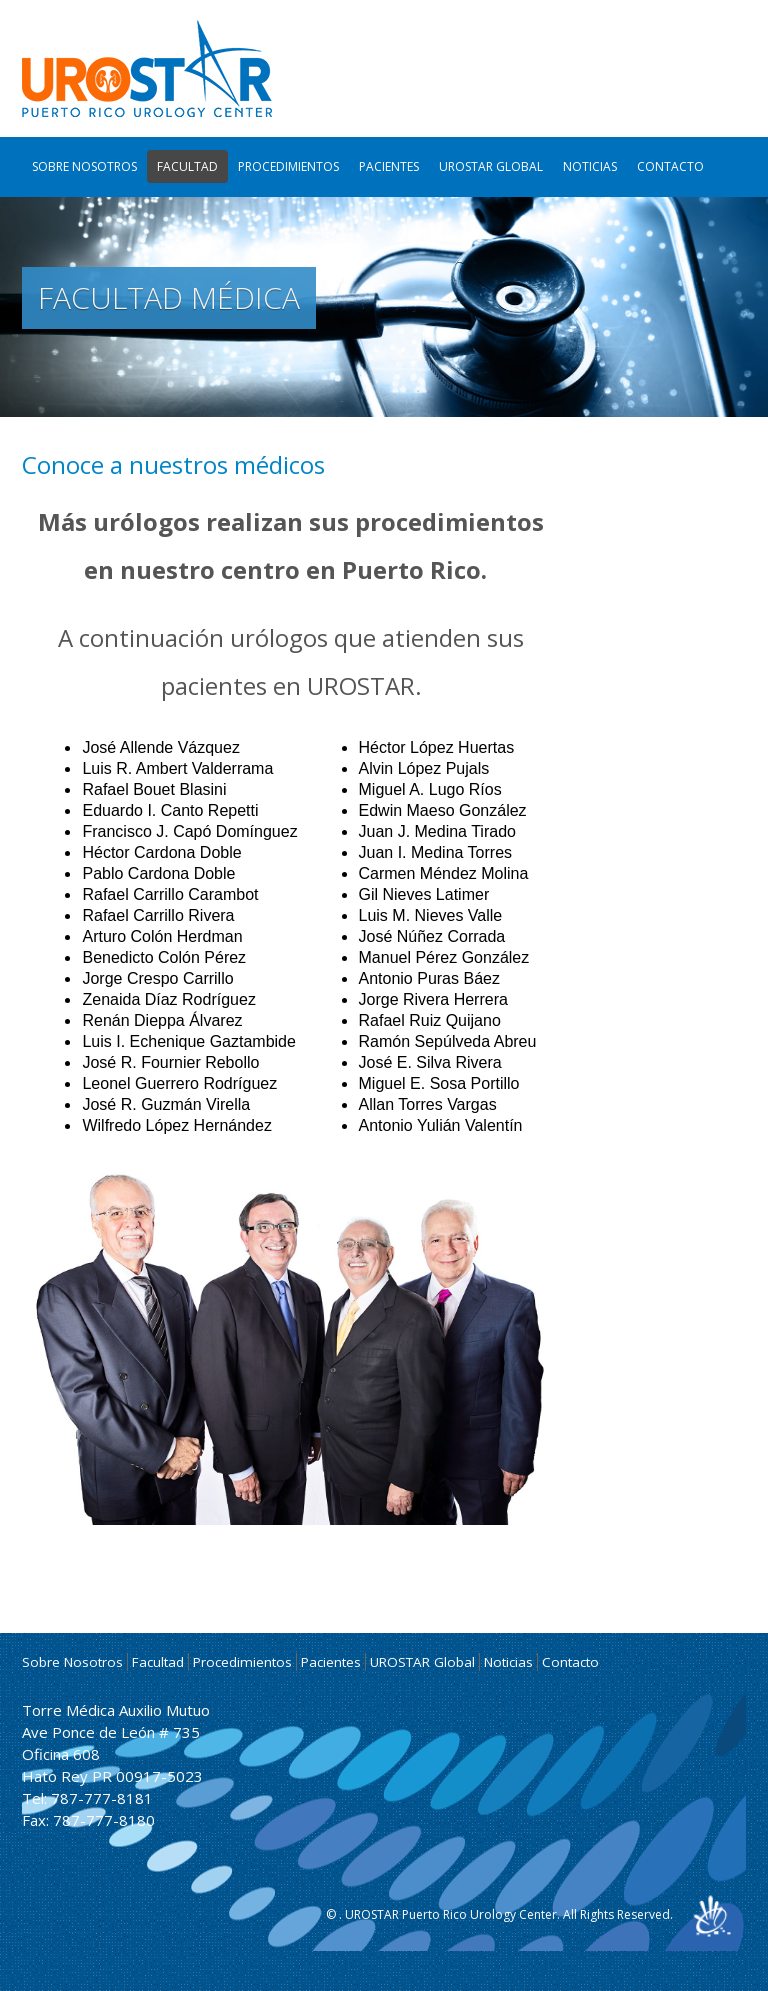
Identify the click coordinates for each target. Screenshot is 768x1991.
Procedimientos (288, 166)
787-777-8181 (102, 1798)
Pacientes (389, 166)
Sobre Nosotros (84, 166)
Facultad (187, 166)
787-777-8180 (104, 1820)
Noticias (590, 166)
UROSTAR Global (491, 166)
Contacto (670, 166)
